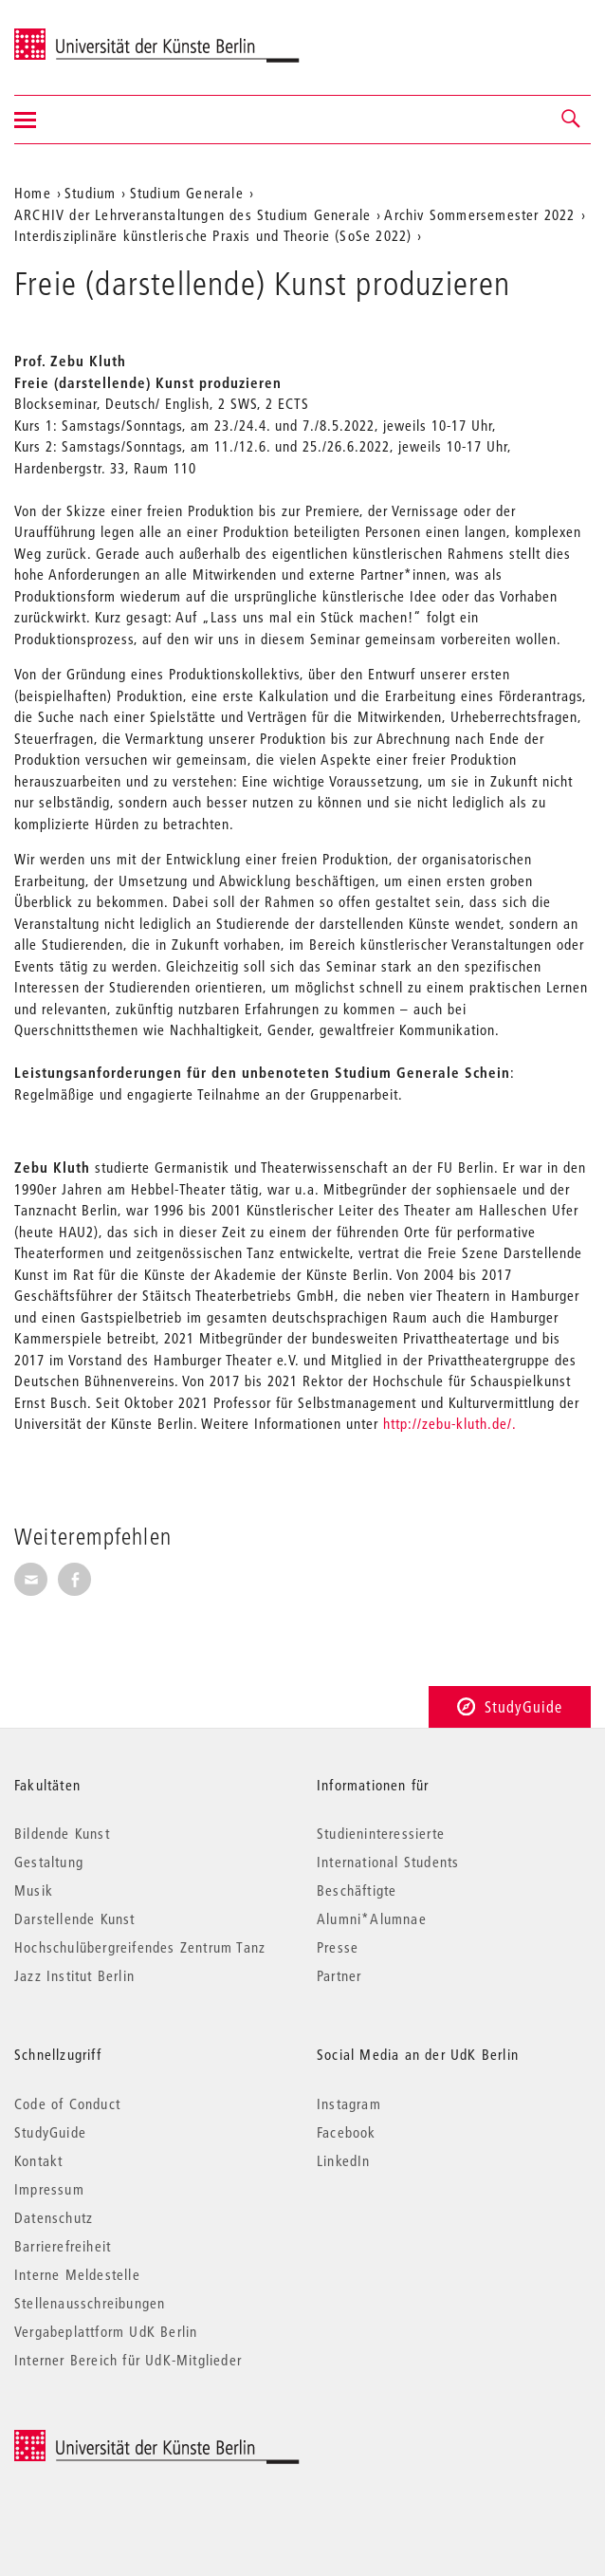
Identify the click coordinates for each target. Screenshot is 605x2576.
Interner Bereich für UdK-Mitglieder (128, 2359)
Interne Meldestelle (77, 2274)
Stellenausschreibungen (89, 2302)
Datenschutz (53, 2217)
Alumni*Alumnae (372, 1918)
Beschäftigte (356, 1890)
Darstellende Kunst (75, 1918)
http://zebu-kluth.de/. (450, 1423)
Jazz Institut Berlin (74, 1975)
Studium (90, 192)
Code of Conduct (67, 2103)
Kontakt (38, 2160)
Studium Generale (187, 192)
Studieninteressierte (381, 1833)
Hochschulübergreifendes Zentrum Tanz (140, 1946)
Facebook (346, 2131)
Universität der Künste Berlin (88, 35)
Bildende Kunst (62, 1833)
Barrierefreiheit (62, 2245)
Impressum (49, 2188)
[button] (572, 119)
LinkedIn (344, 2160)
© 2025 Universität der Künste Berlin (113, 2440)
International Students (388, 1861)
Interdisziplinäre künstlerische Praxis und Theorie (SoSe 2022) (213, 235)
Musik (33, 1890)
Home (32, 192)
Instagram (349, 2103)
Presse (337, 1946)
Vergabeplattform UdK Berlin (105, 2331)
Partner (339, 1975)
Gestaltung (48, 1861)
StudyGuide (509, 1706)
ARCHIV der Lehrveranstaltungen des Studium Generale (192, 214)
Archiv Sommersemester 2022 (479, 214)
